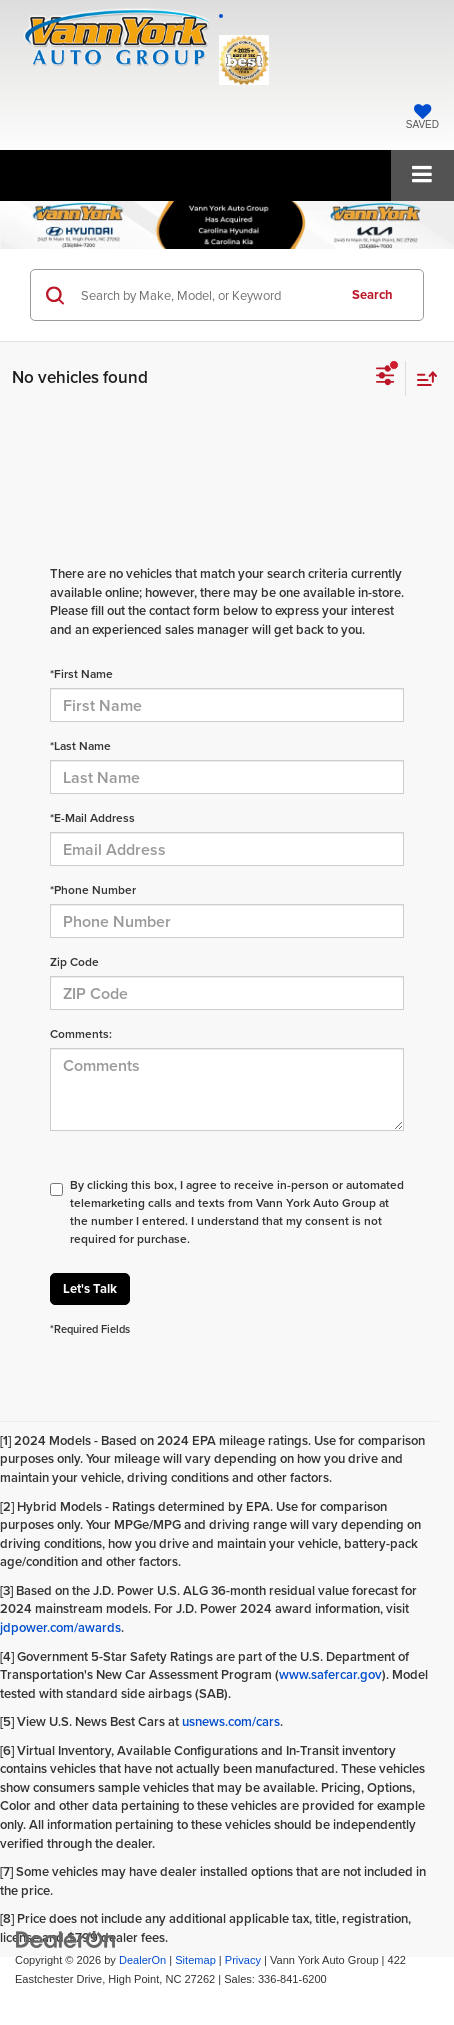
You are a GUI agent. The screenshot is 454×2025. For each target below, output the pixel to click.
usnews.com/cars (231, 1721)
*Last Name (80, 745)
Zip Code (74, 961)
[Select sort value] (422, 378)
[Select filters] (385, 378)
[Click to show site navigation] (422, 175)
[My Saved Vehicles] (422, 118)
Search (372, 294)
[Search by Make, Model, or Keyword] (205, 295)
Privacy (243, 1960)
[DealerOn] (66, 1939)
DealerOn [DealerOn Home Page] (142, 1960)
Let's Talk (90, 1288)
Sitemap (195, 1960)
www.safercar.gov (330, 1674)
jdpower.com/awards (60, 1627)
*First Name (81, 673)
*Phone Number (93, 889)
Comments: (81, 1033)
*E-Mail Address (92, 817)
